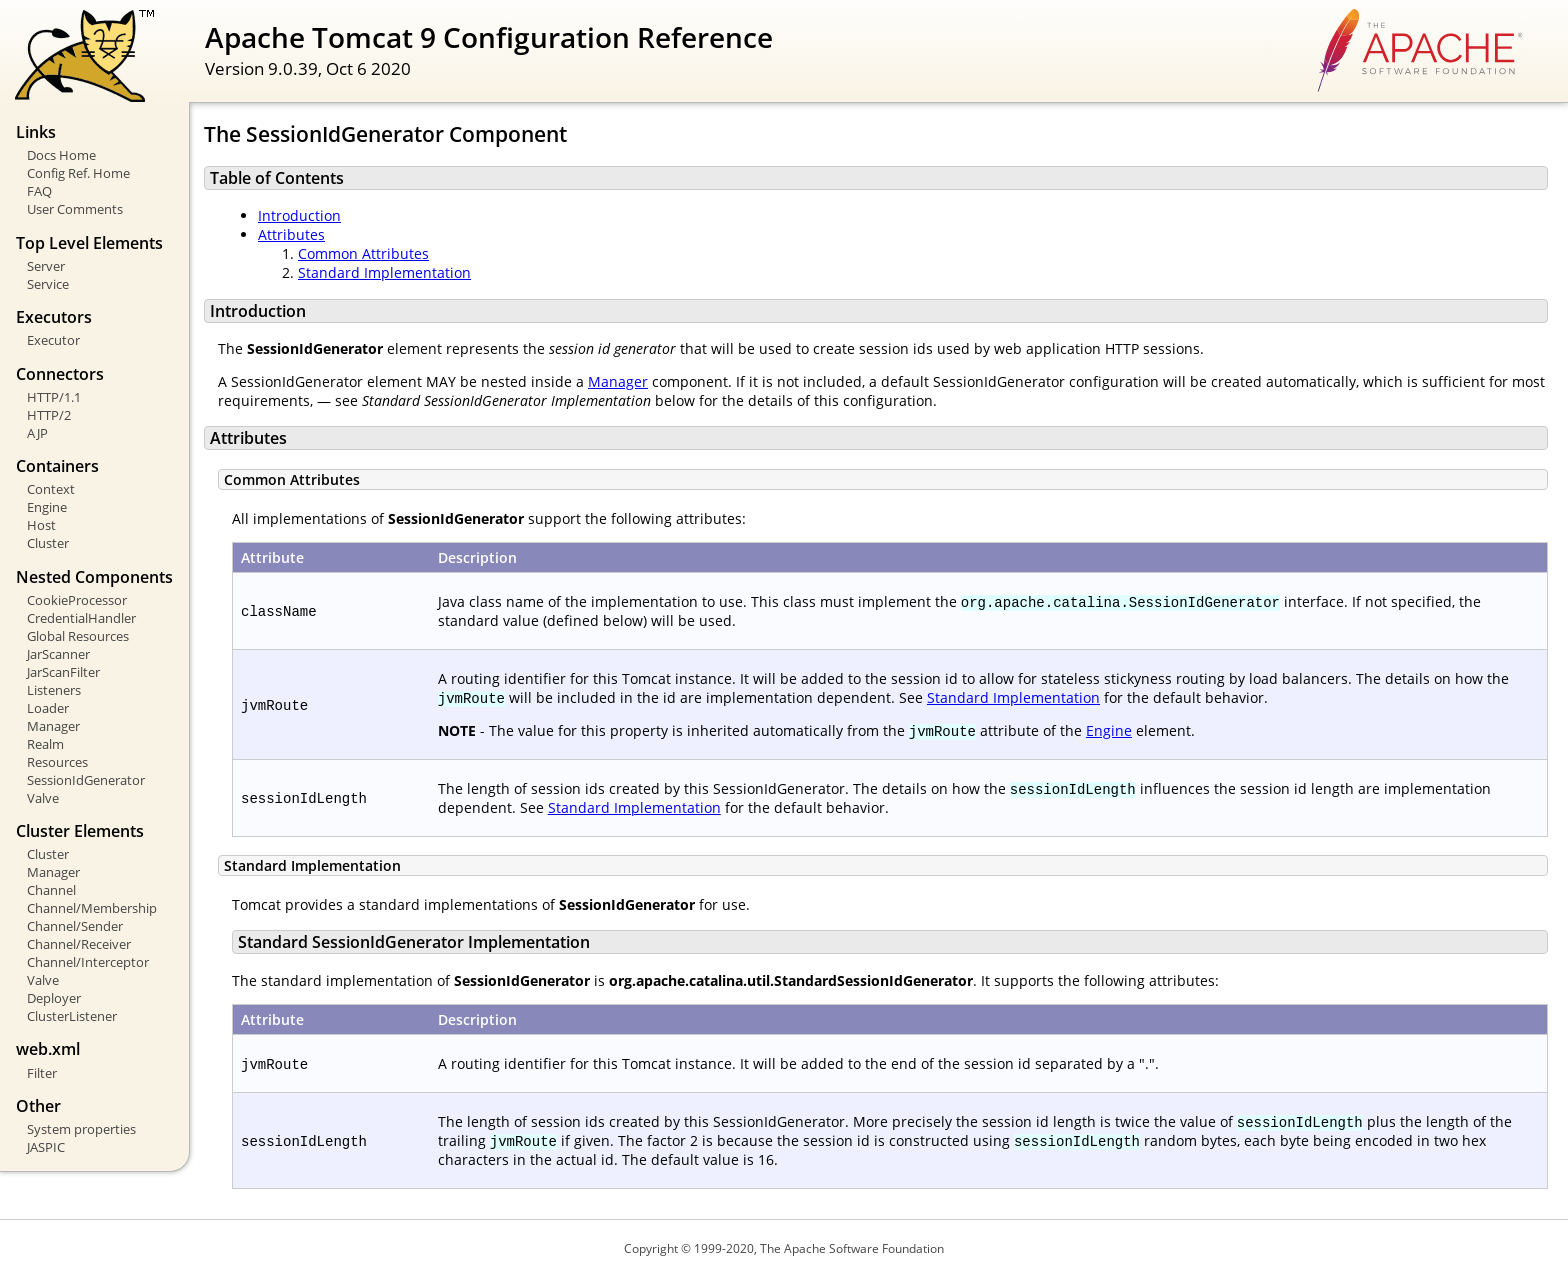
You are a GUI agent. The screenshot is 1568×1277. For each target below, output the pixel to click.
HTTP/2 (49, 415)
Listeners (54, 690)
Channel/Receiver (79, 944)
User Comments (75, 209)
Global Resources (78, 636)
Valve (43, 798)
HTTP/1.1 (54, 397)
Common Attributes (363, 253)
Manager (53, 726)
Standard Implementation (384, 272)
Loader (48, 708)
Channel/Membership (92, 908)
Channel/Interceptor (88, 962)
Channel (51, 890)
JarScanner (58, 654)
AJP (37, 433)
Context (51, 489)
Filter (42, 1073)
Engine (47, 507)
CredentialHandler (81, 618)
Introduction (299, 215)
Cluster (48, 543)
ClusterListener (72, 1016)
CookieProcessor (77, 600)
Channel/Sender (75, 926)
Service (48, 284)
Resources (57, 762)
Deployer (54, 998)
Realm (45, 744)
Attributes (291, 234)
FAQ (39, 191)
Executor (53, 340)
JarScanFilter (63, 672)
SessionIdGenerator (86, 780)
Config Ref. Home (78, 173)
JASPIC (46, 1147)
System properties (81, 1129)
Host (41, 525)
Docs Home (61, 155)
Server (46, 266)
